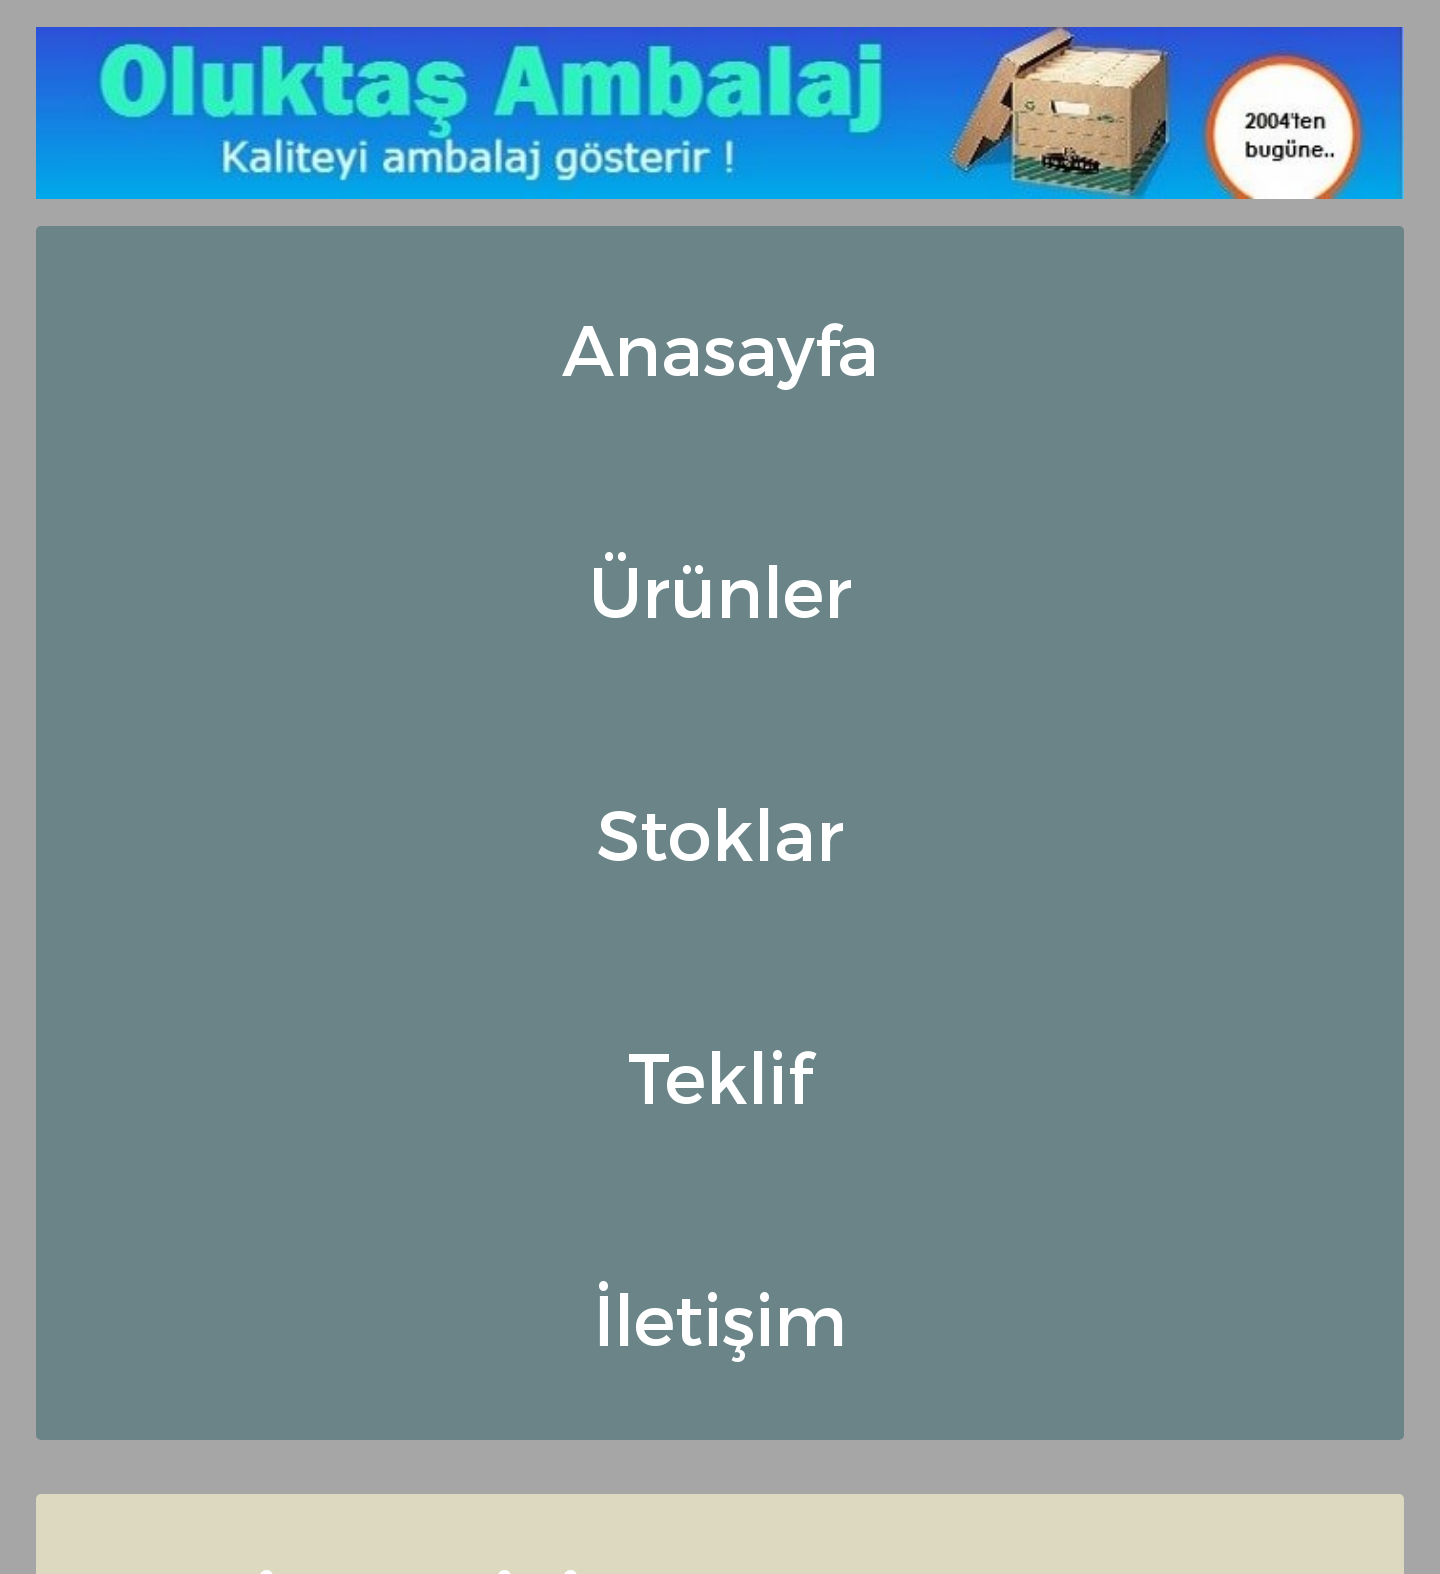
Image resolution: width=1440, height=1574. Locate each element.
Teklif (720, 1075)
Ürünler (720, 589)
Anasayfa (720, 347)
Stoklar (720, 832)
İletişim (720, 1317)
